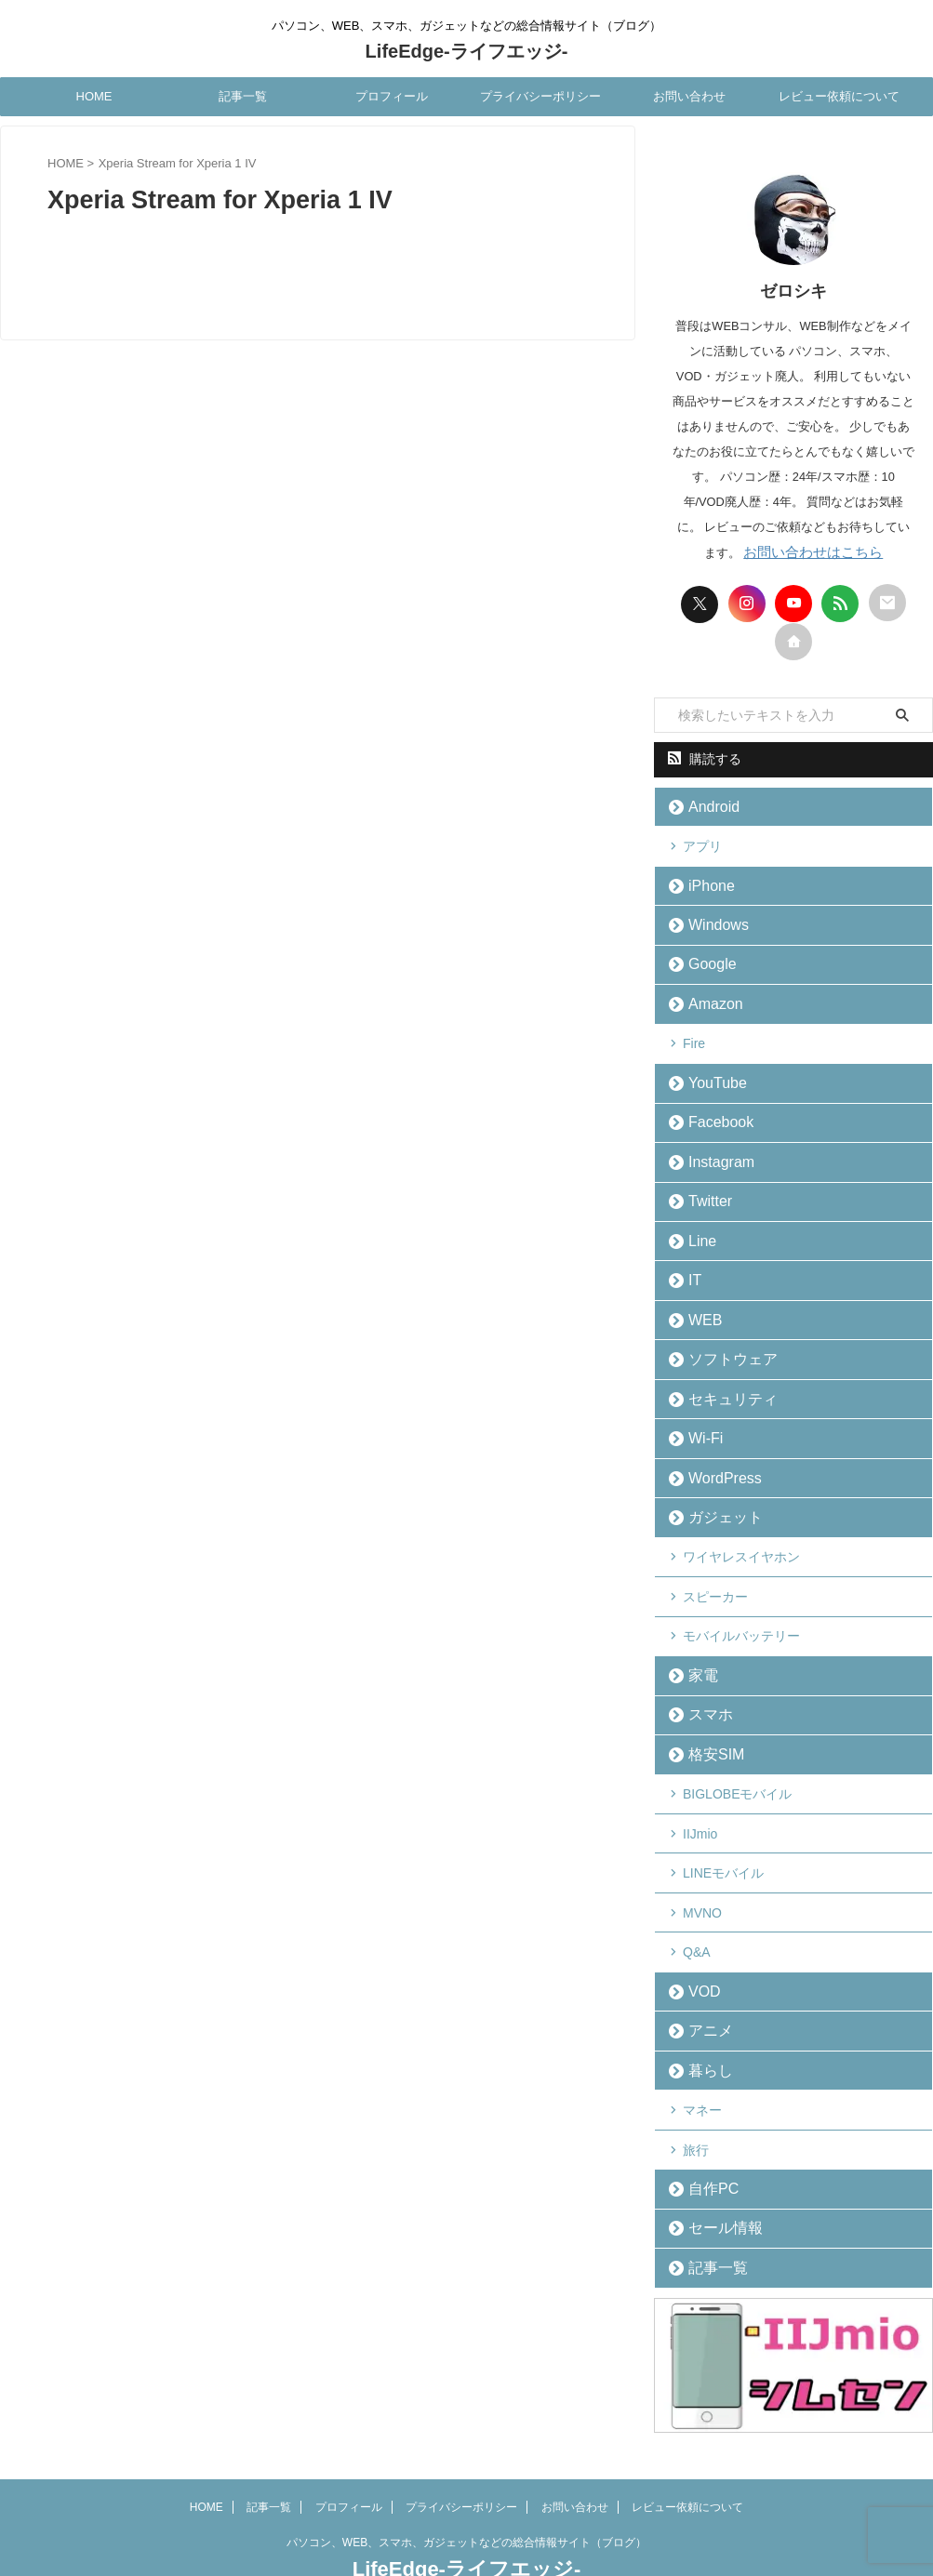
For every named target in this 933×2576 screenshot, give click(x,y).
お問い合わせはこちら (813, 552)
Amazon (708, 996)
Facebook (712, 1110)
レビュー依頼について (839, 96)
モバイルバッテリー (741, 1606)
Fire (694, 1034)
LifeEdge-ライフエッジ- (467, 51)
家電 (698, 1644)
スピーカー (715, 1567)
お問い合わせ (689, 96)
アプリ (702, 843)
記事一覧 (243, 96)
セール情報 (716, 2177)
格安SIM (708, 1720)
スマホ (704, 1682)
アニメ (704, 1987)
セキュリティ (722, 1377)
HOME (94, 96)
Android (706, 805)
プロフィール (391, 96)
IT (691, 1262)
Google (705, 957)
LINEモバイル (723, 1834)
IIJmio (700, 1796)
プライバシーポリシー (540, 96)
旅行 (696, 2101)
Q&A (697, 1911)
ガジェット (716, 1491)
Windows (710, 919)
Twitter (703, 1186)
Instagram (713, 1148)
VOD (699, 1949)
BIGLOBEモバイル (737, 1758)
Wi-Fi (699, 1415)
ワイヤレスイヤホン (741, 1529)
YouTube (709, 1072)
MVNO (702, 1873)
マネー (702, 2063)
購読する (704, 757)
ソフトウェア (722, 1339)
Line (697, 1224)
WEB (699, 1301)
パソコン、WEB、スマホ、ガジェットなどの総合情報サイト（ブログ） (466, 2489)
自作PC (706, 2139)
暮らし (704, 2025)
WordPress (715, 1453)
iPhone (704, 881)
